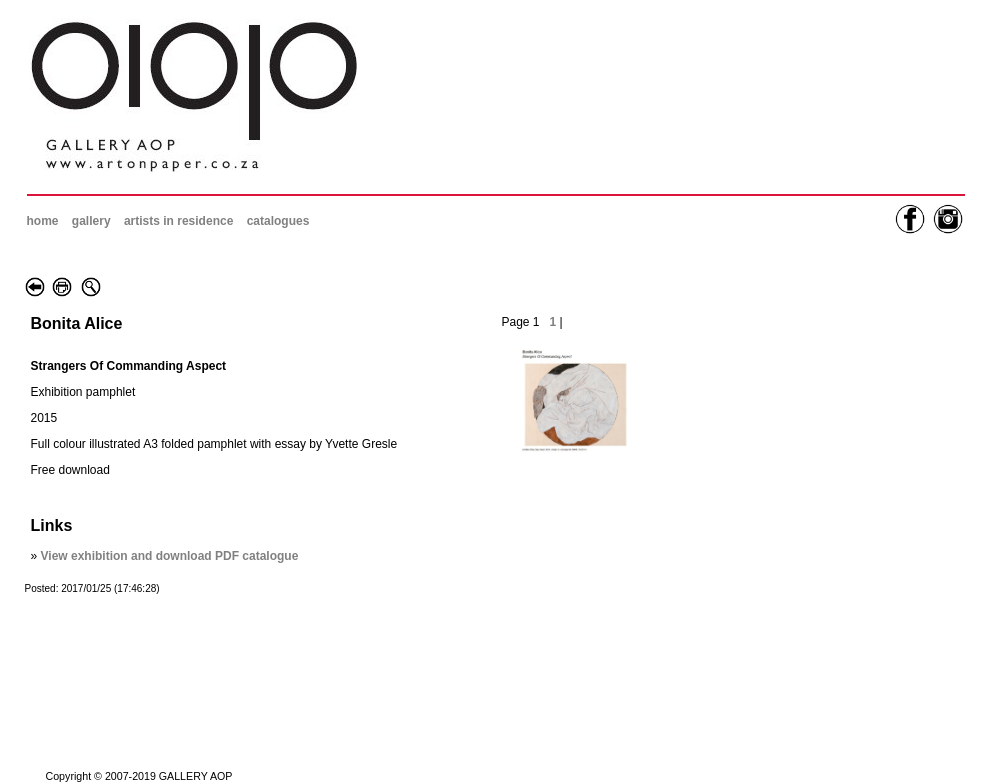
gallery (91, 221)
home (43, 221)
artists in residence (178, 221)
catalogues (278, 221)
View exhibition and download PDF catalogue (170, 556)
